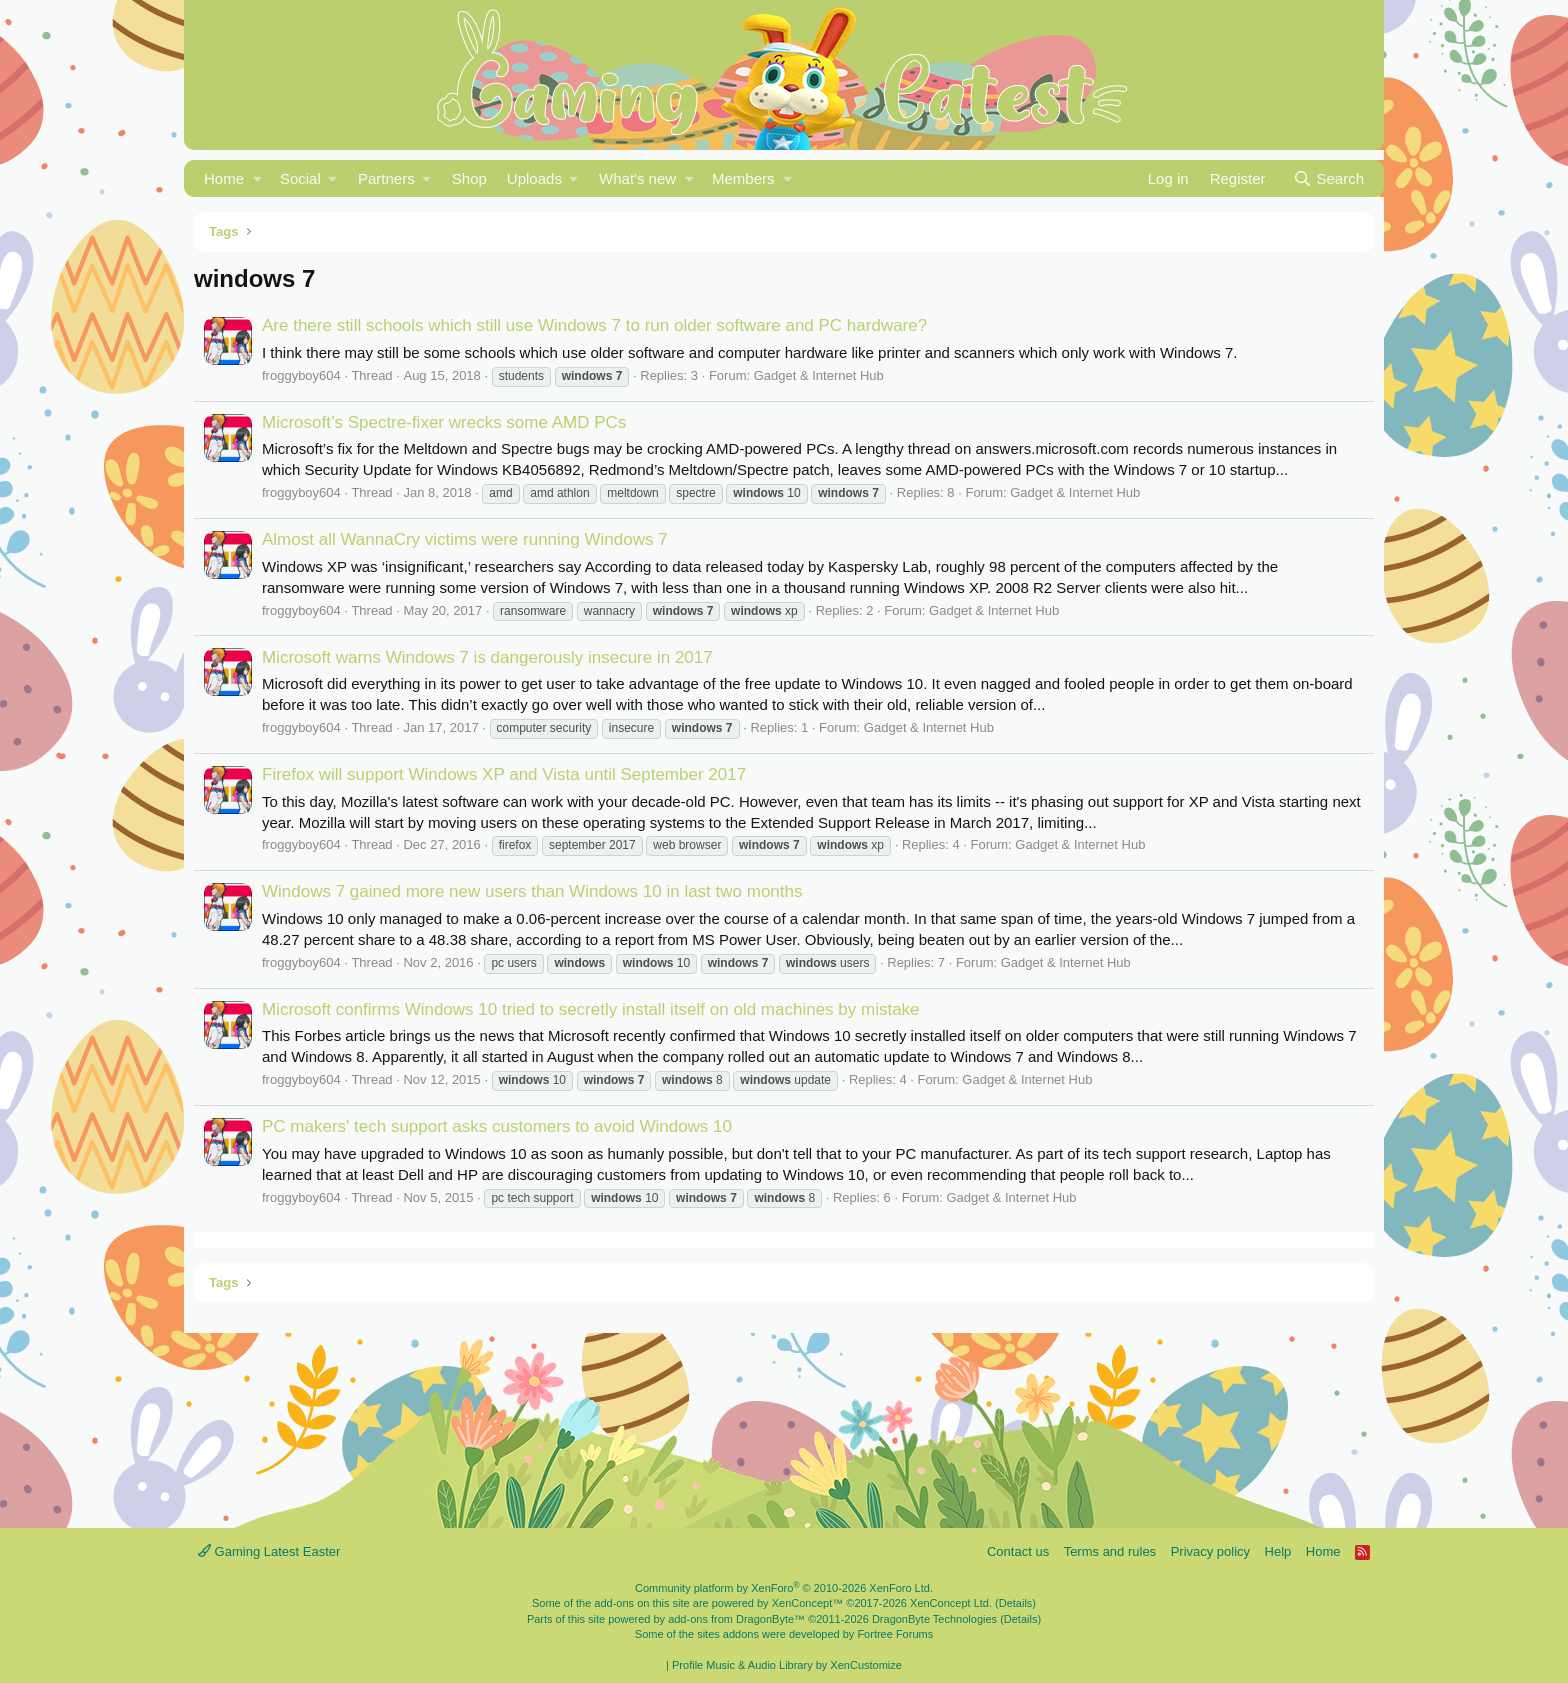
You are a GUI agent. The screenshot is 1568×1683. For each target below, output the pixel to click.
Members (743, 178)
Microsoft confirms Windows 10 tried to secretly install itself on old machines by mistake (591, 1009)
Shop (469, 178)
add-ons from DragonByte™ (736, 1619)
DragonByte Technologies (934, 1619)
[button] (257, 178)
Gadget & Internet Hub (819, 375)
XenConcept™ (808, 1603)
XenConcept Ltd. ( (954, 1603)
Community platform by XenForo (784, 1588)
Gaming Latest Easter (269, 1551)
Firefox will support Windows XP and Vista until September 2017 (504, 774)
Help (1278, 1551)
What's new (637, 178)
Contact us (1018, 1551)
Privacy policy (1210, 1551)
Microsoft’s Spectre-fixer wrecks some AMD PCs (444, 422)
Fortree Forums (895, 1634)
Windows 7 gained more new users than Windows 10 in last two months (532, 891)
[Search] (1328, 178)
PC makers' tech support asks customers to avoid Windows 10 (497, 1126)
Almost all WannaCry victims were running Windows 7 (465, 539)
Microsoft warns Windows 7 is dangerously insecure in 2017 (487, 657)
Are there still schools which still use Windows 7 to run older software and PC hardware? (594, 325)
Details (1016, 1603)
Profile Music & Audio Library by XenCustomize (787, 1665)
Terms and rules (1110, 1551)
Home (224, 178)
